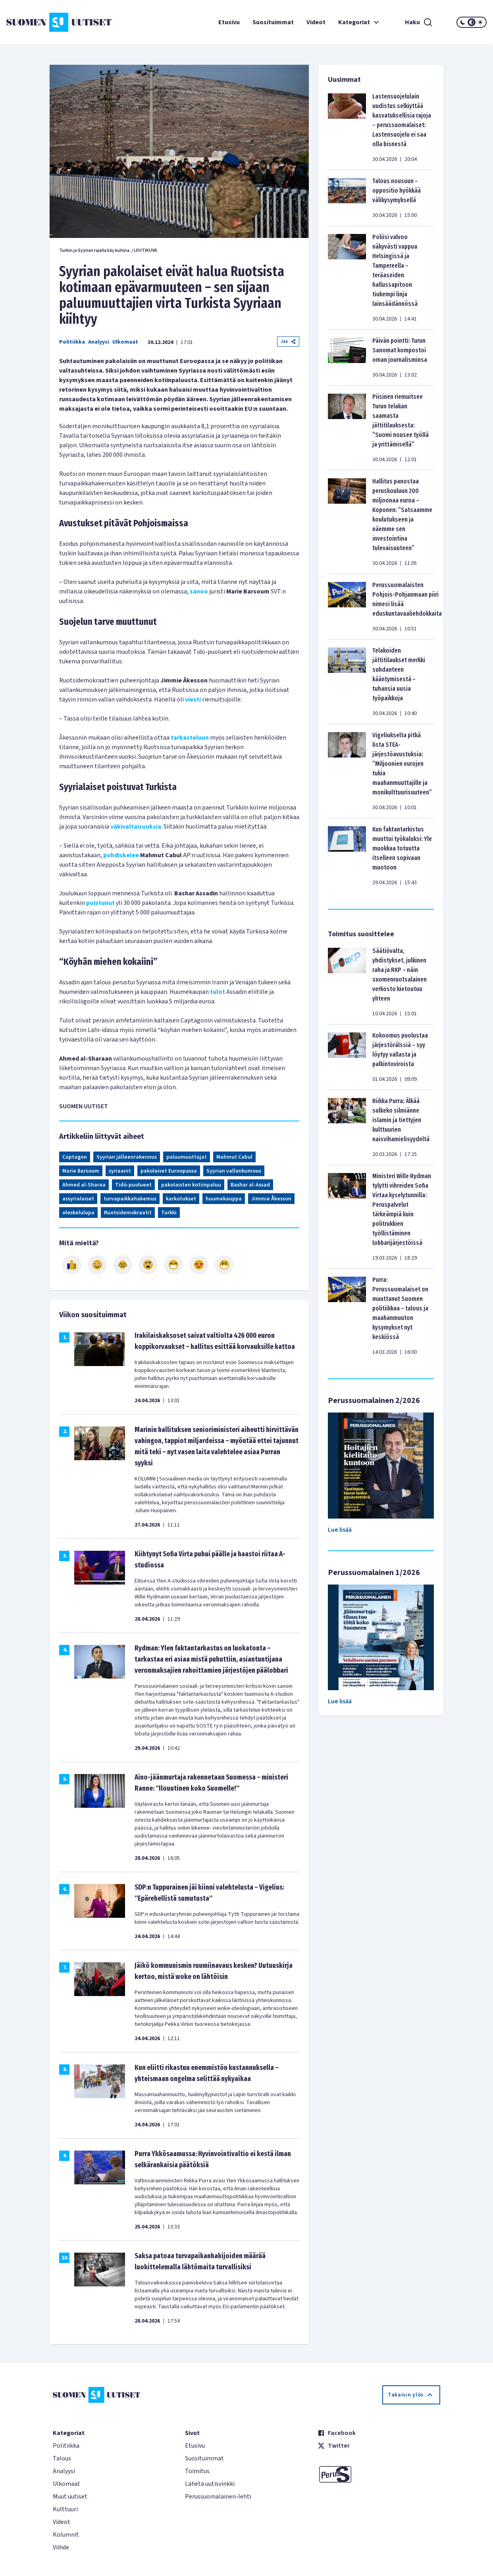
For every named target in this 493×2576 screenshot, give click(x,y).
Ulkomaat (125, 342)
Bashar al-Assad (250, 1185)
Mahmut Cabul (234, 1157)
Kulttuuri (65, 2509)
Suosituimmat (273, 22)
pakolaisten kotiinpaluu (191, 1185)
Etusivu (229, 22)
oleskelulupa (78, 1213)
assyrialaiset (78, 1199)
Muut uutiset (70, 2496)
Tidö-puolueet (133, 1185)
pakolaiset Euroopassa (169, 1171)
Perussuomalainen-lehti (218, 2496)
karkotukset (181, 1199)
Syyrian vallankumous (233, 1171)
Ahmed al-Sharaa (84, 1185)
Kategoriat (359, 22)
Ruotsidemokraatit (128, 1213)
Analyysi (98, 342)
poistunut (100, 903)
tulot (217, 991)
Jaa (288, 341)
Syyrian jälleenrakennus (126, 1157)
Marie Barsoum (80, 1171)
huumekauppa (224, 1199)
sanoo (199, 591)
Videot (315, 22)
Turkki (169, 1213)
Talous (62, 2458)
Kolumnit (66, 2534)
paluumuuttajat (186, 1157)
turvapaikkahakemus (130, 1199)
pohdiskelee (121, 855)
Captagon (74, 1157)
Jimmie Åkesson (271, 1199)
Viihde (61, 2547)
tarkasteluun (190, 737)
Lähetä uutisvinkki (210, 2483)
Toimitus (197, 2471)
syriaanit (120, 1171)
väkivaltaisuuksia (135, 826)
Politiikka (72, 342)
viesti (193, 699)
